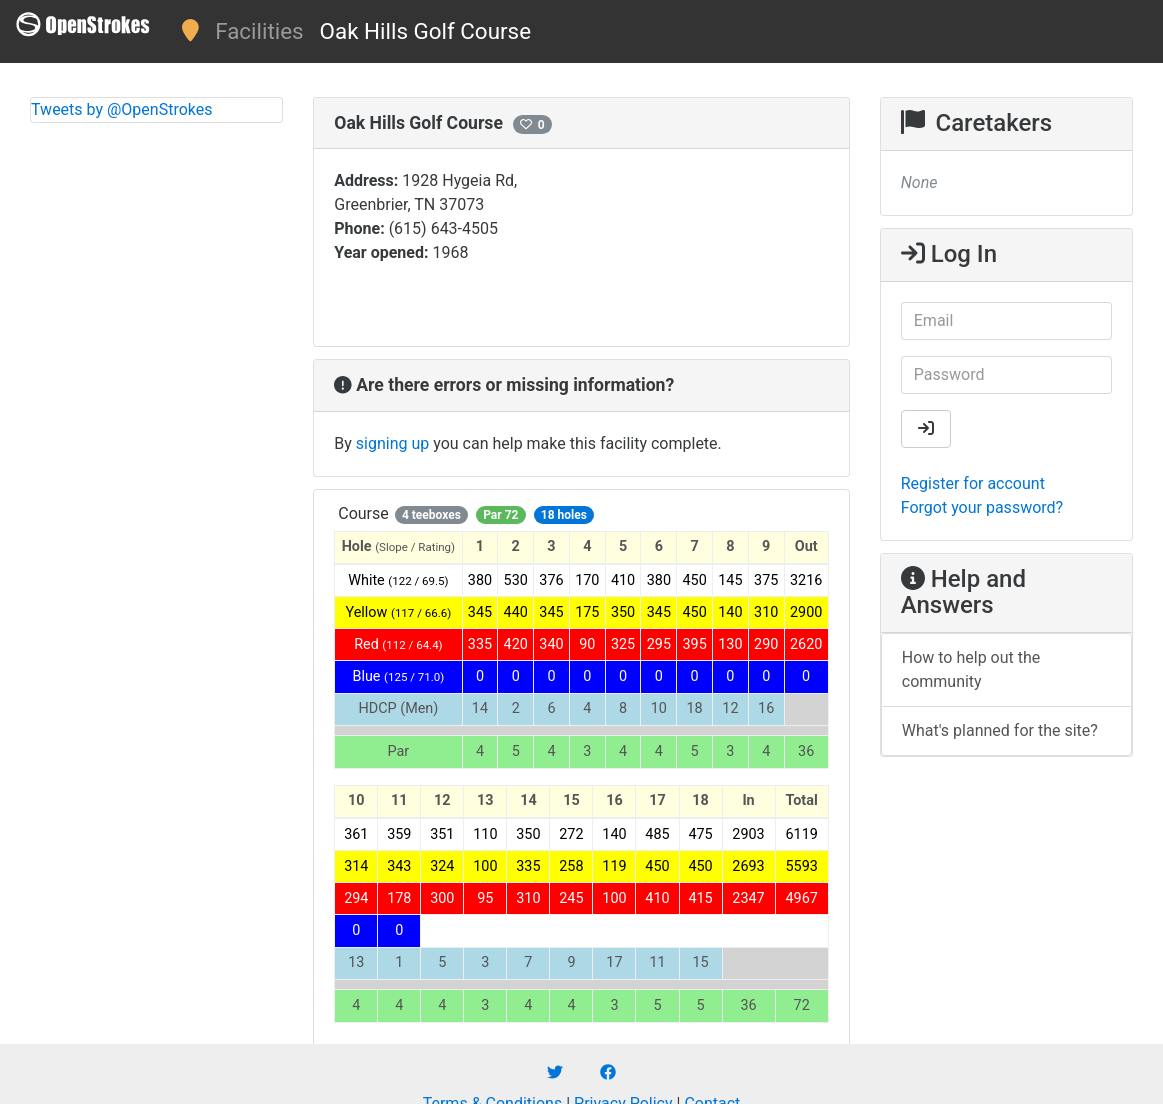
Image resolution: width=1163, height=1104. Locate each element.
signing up (392, 443)
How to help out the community (971, 669)
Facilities (259, 31)
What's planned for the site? (1000, 730)
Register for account (973, 483)
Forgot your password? (982, 507)
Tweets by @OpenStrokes (122, 109)
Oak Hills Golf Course (425, 31)
